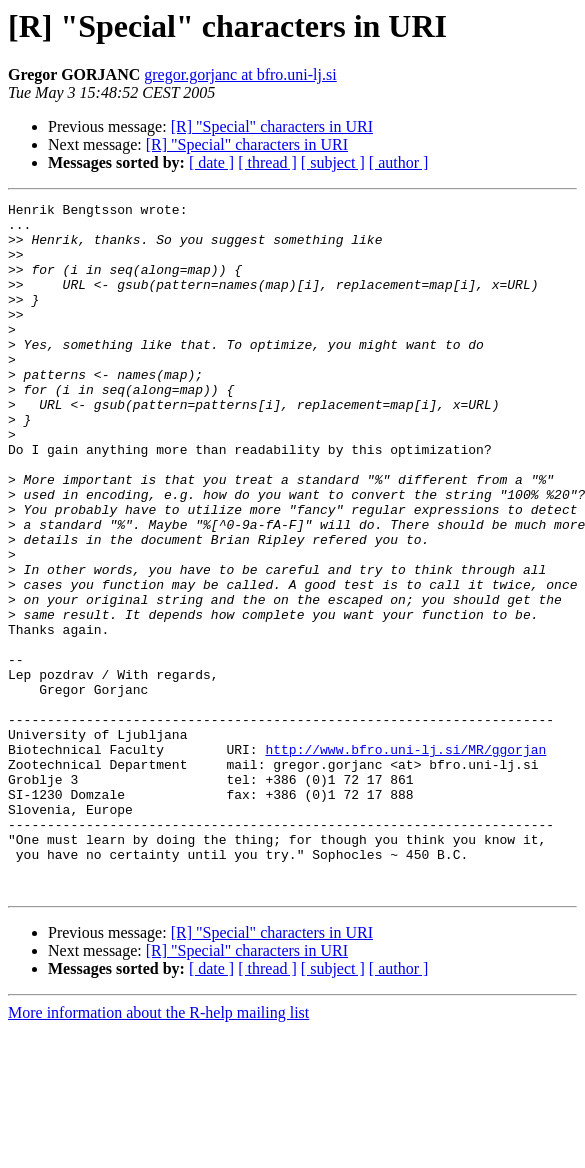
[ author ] (399, 162)
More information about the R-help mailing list (158, 1150)
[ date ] (211, 162)
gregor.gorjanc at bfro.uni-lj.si (240, 74)
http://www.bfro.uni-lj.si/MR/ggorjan (405, 860)
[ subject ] (333, 162)
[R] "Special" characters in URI (272, 126)
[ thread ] (267, 162)
